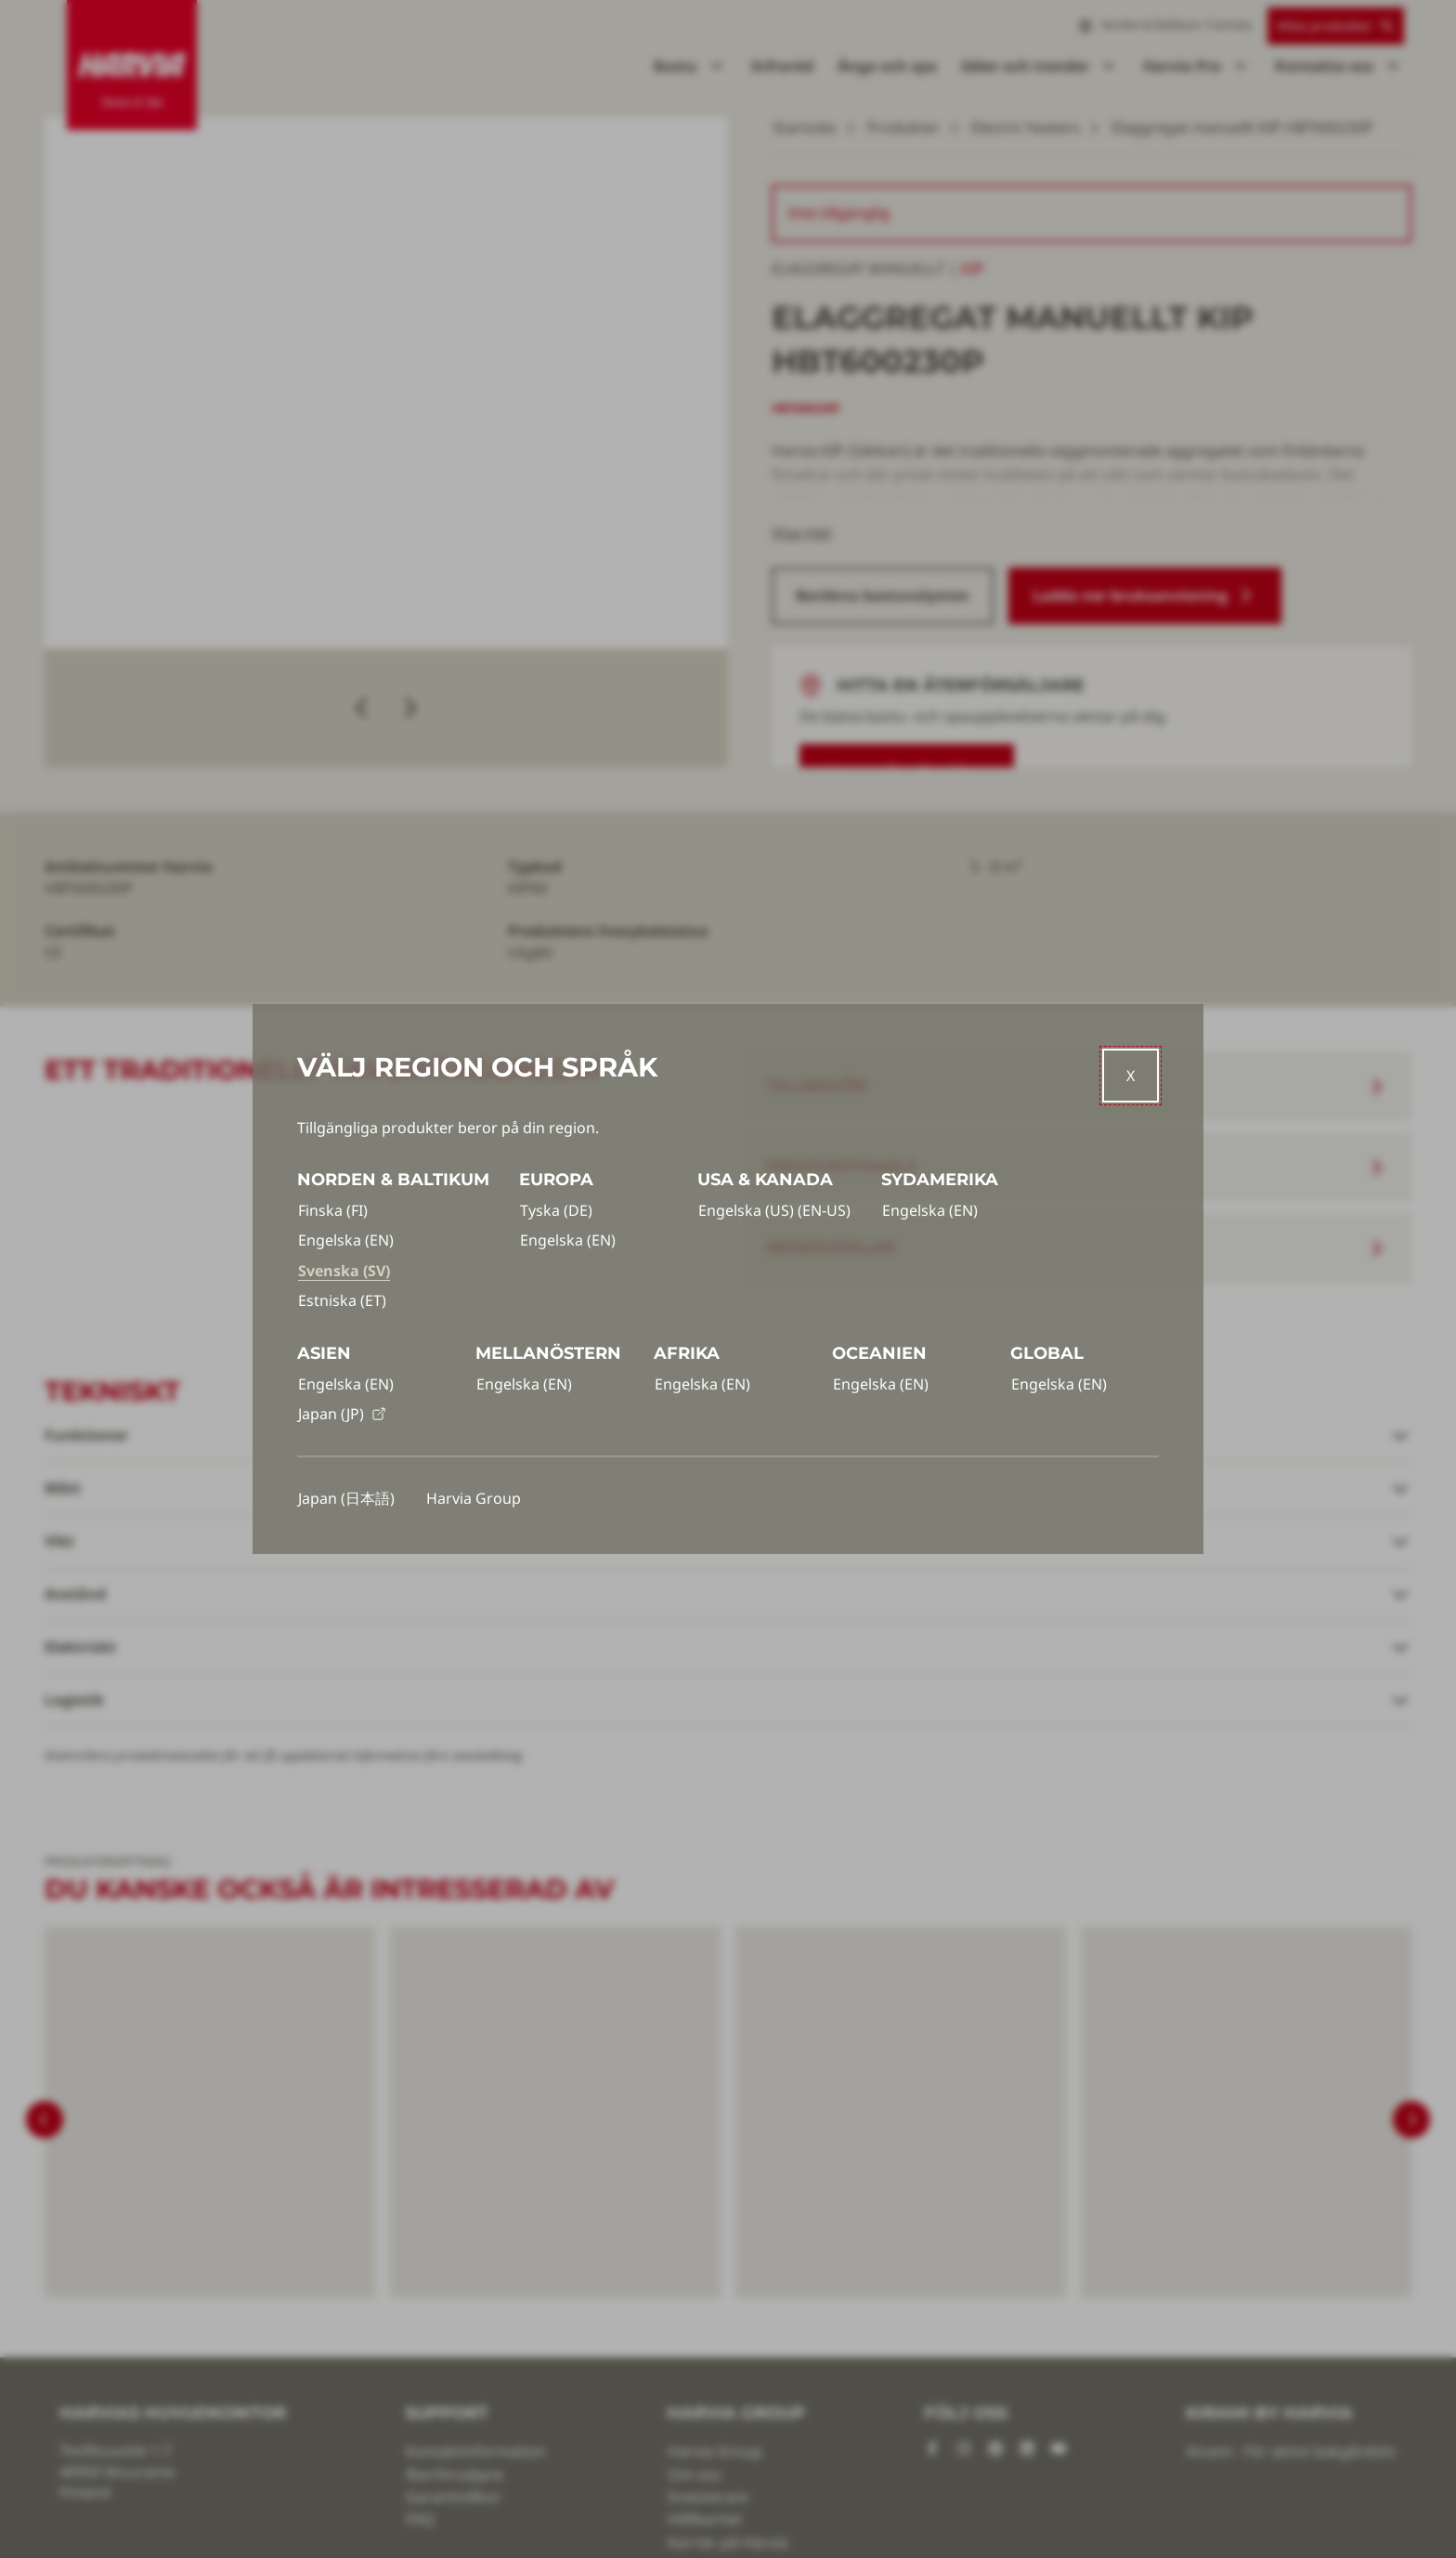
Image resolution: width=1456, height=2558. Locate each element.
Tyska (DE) (556, 1210)
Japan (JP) (342, 1413)
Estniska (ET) (342, 1300)
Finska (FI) (333, 1210)
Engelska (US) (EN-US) (774, 1210)
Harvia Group (473, 1498)
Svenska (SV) (344, 1270)
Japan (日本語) (346, 1498)
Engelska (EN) (346, 1240)
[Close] (1130, 1076)
